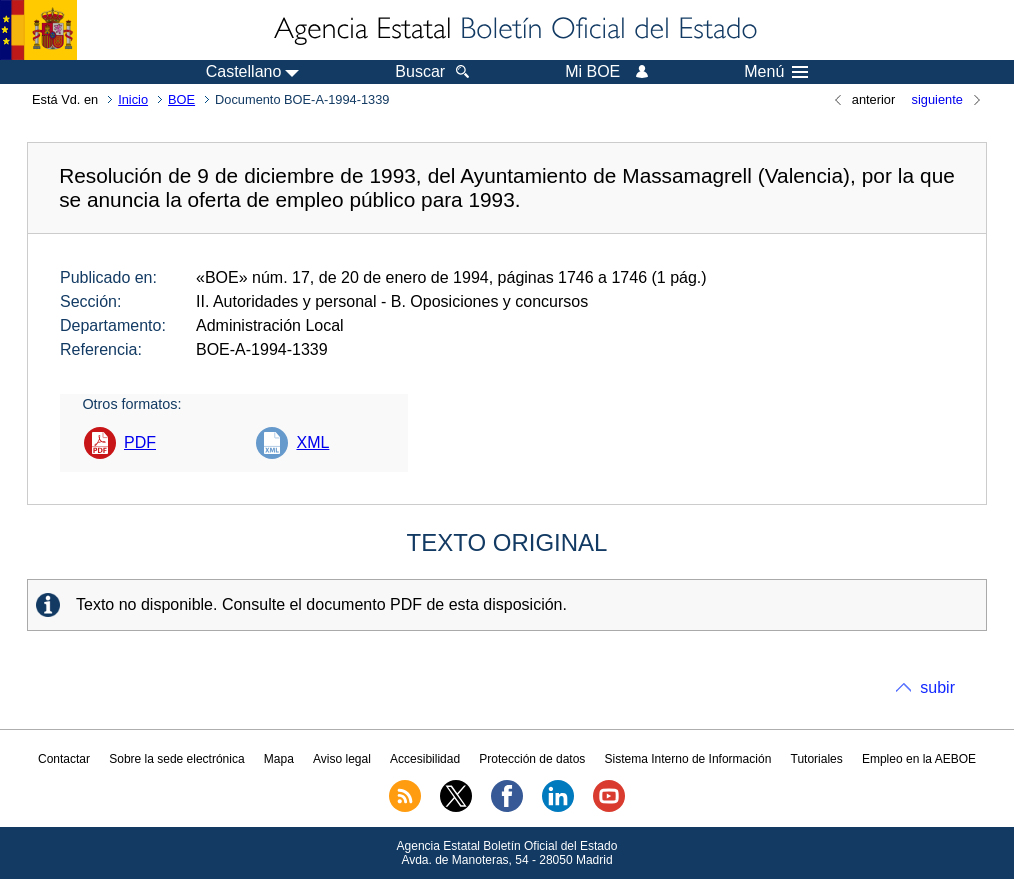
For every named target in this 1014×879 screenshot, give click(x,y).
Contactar (64, 759)
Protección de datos (532, 759)
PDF (140, 442)
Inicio (133, 99)
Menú (776, 72)
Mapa (279, 759)
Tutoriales (817, 759)
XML (312, 442)
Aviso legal (342, 759)
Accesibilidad (425, 759)
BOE (181, 99)
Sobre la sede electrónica (176, 759)
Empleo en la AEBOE (919, 759)
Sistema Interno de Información (688, 759)
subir (937, 687)
